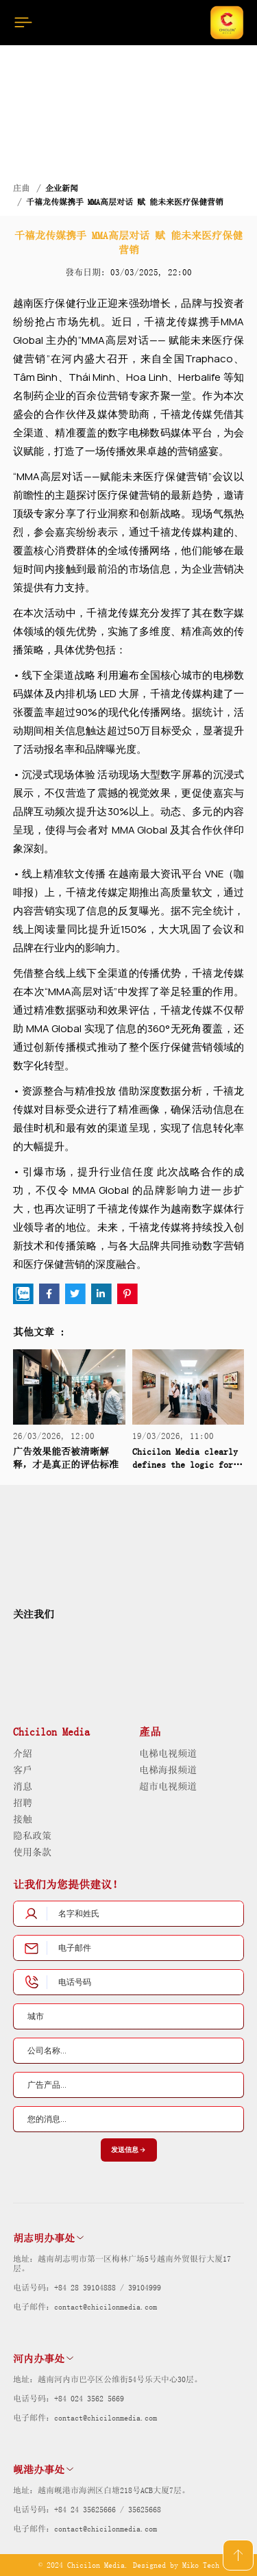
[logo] (56, 1548)
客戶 (22, 1770)
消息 (22, 1786)
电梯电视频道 (168, 1753)
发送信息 (129, 2150)
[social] (24, 1641)
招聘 (22, 1803)
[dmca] (201, 1661)
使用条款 (32, 1852)
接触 (22, 1819)
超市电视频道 (168, 1786)
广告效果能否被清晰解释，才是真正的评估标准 (66, 1458)
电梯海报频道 (168, 1770)
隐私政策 (32, 1835)
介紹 (22, 1753)
